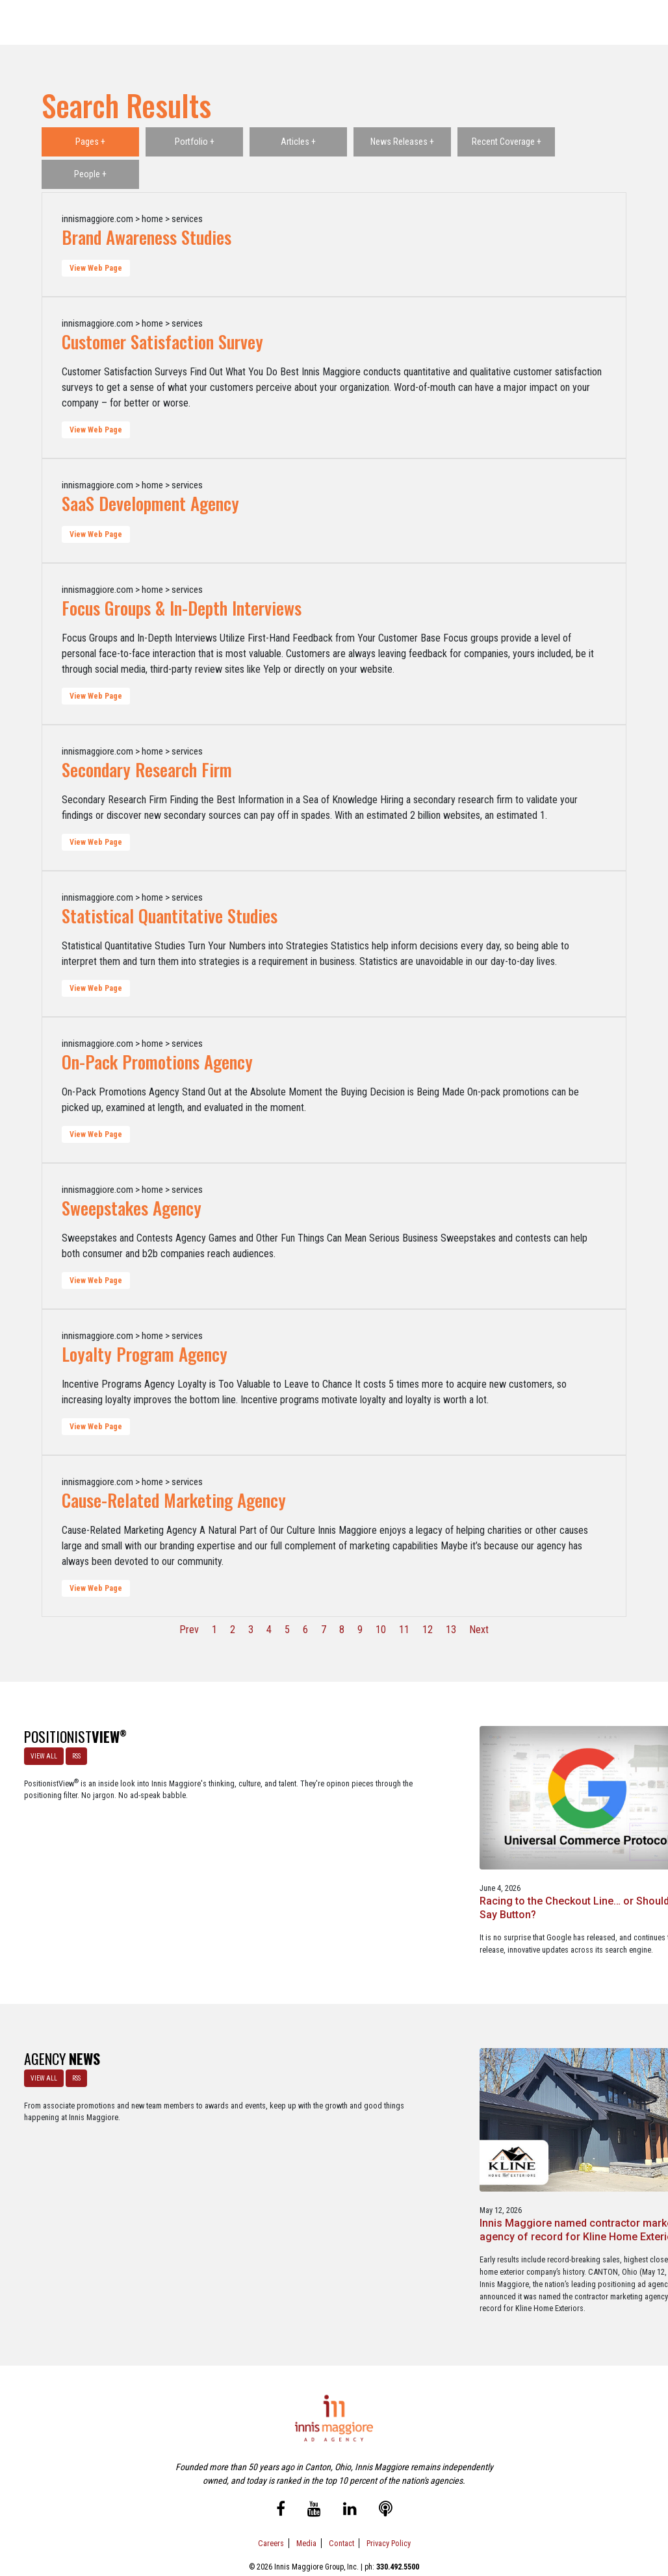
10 (381, 1629)
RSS (72, 1752)
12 (427, 1629)
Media (306, 2510)
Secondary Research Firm (147, 769)
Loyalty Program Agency (144, 1354)
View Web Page (96, 268)
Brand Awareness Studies (146, 237)
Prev (189, 1629)
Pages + (90, 141)
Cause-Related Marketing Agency (174, 1500)
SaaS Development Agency (150, 503)
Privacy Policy (388, 2510)
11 (404, 1629)
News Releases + (402, 141)
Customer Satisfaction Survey (162, 342)
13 (451, 1629)
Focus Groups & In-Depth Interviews (182, 608)
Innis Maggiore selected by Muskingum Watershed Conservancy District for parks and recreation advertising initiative (416, 2158)
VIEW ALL (40, 1752)
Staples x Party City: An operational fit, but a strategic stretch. (575, 1851)
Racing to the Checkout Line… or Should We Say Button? (244, 1851)
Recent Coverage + (506, 141)
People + (90, 174)
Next (479, 1629)
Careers (271, 2510)
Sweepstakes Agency (131, 1208)
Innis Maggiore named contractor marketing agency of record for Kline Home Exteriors (250, 2151)
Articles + (298, 141)
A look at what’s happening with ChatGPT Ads (412, 1851)
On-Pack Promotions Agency (157, 1062)
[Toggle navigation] (640, 22)
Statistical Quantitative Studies (169, 916)
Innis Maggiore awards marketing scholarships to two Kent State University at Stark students (584, 2151)
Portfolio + (194, 141)
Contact (341, 2510)
